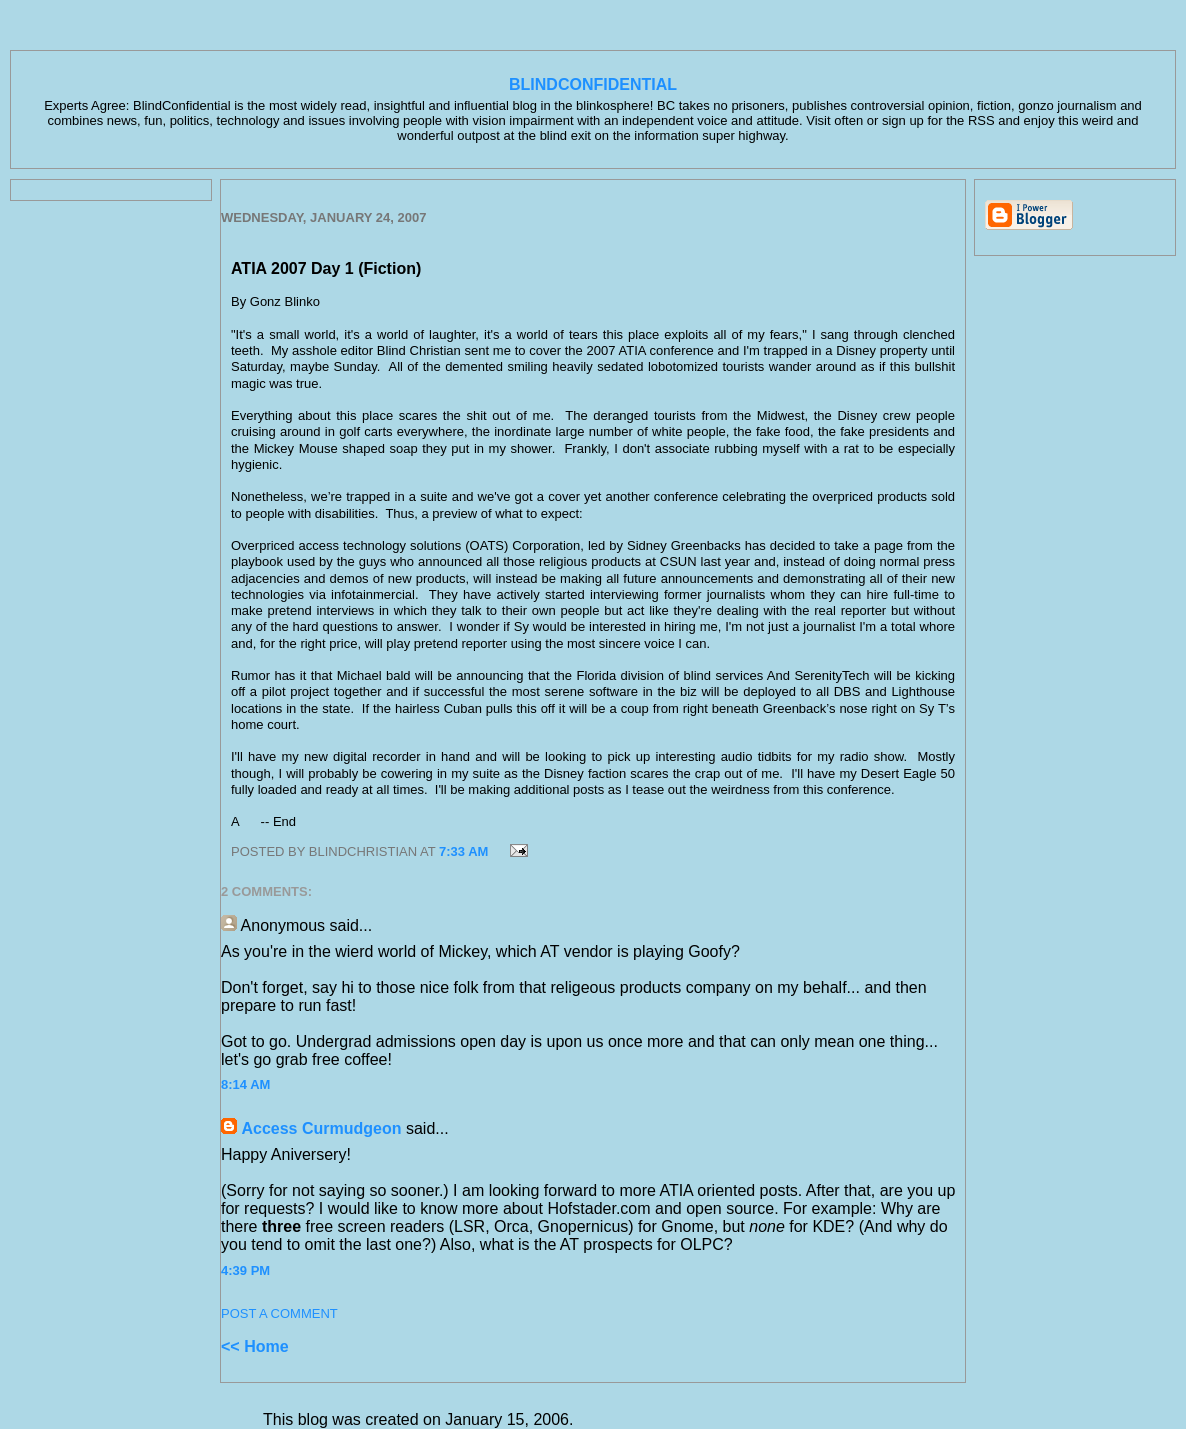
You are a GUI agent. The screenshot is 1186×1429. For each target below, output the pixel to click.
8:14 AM (245, 1084)
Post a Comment (279, 1313)
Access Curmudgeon (321, 1128)
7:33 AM (463, 851)
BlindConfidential (593, 84)
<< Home (255, 1346)
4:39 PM (245, 1270)
